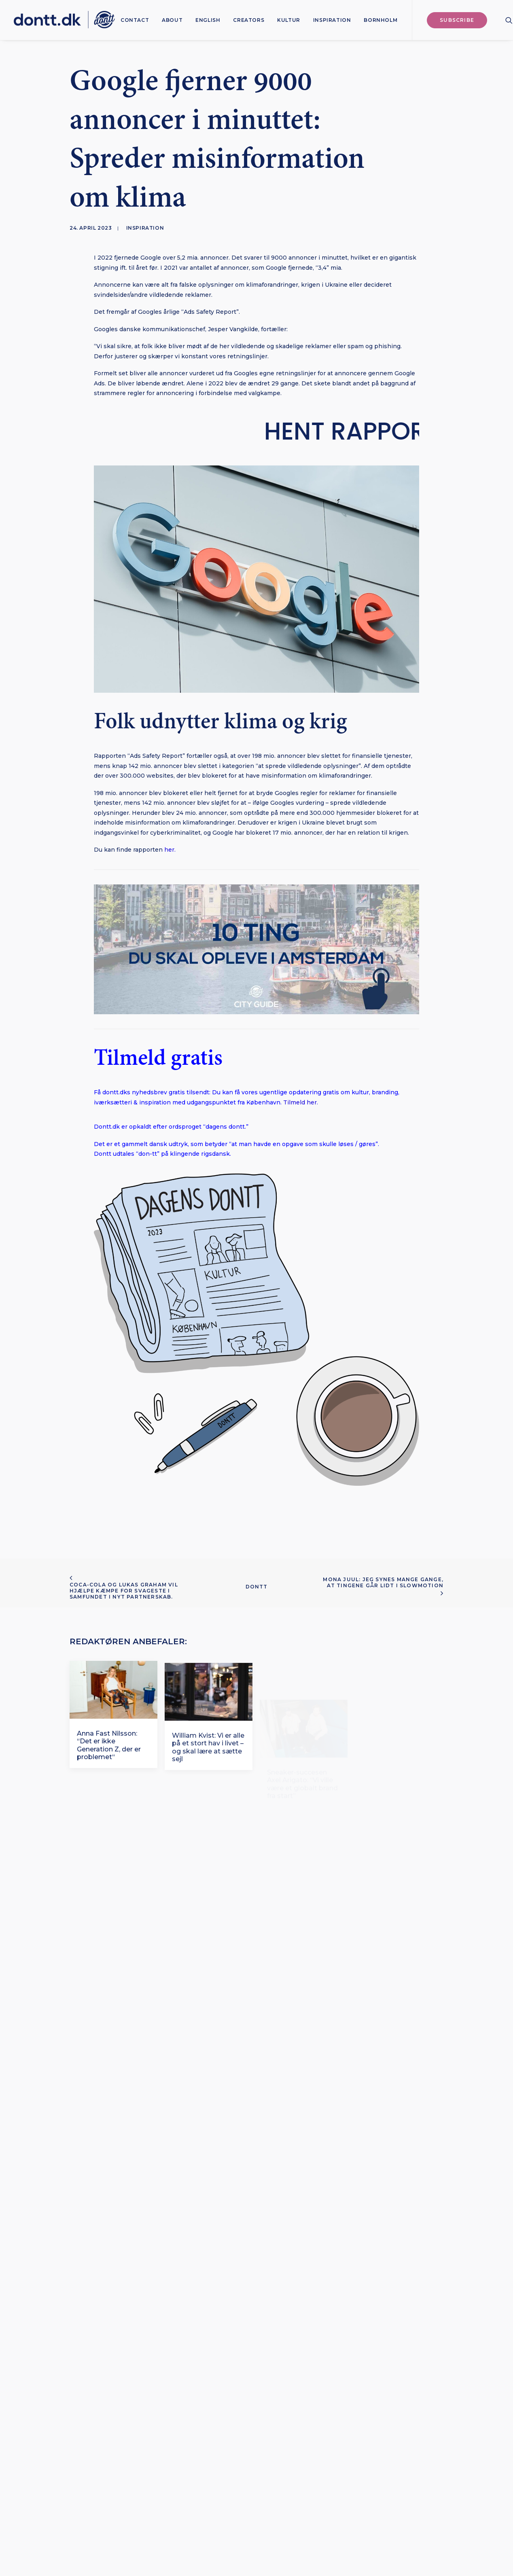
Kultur (288, 20)
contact (135, 20)
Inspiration (332, 20)
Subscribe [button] (257, 2368)
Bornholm (380, 20)
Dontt (257, 1587)
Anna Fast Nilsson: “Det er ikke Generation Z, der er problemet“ (109, 1779)
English (207, 20)
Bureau (339, 2527)
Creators (248, 20)
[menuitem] (135, 20)
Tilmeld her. (300, 1102)
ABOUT (172, 20)
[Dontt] (64, 20)
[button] (509, 20)
